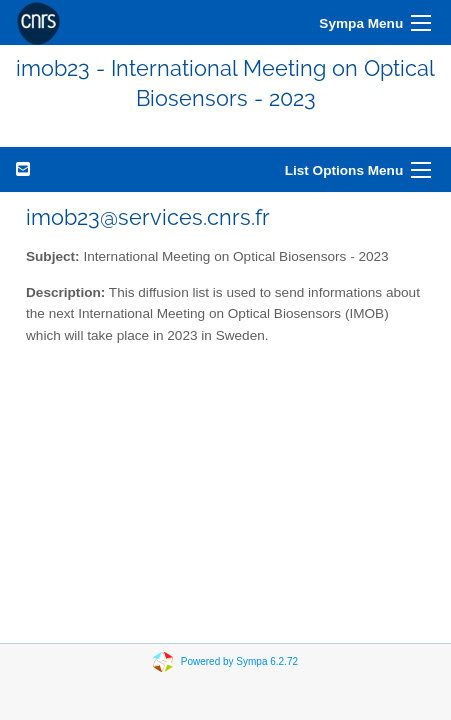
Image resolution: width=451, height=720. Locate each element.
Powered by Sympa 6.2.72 (239, 660)
